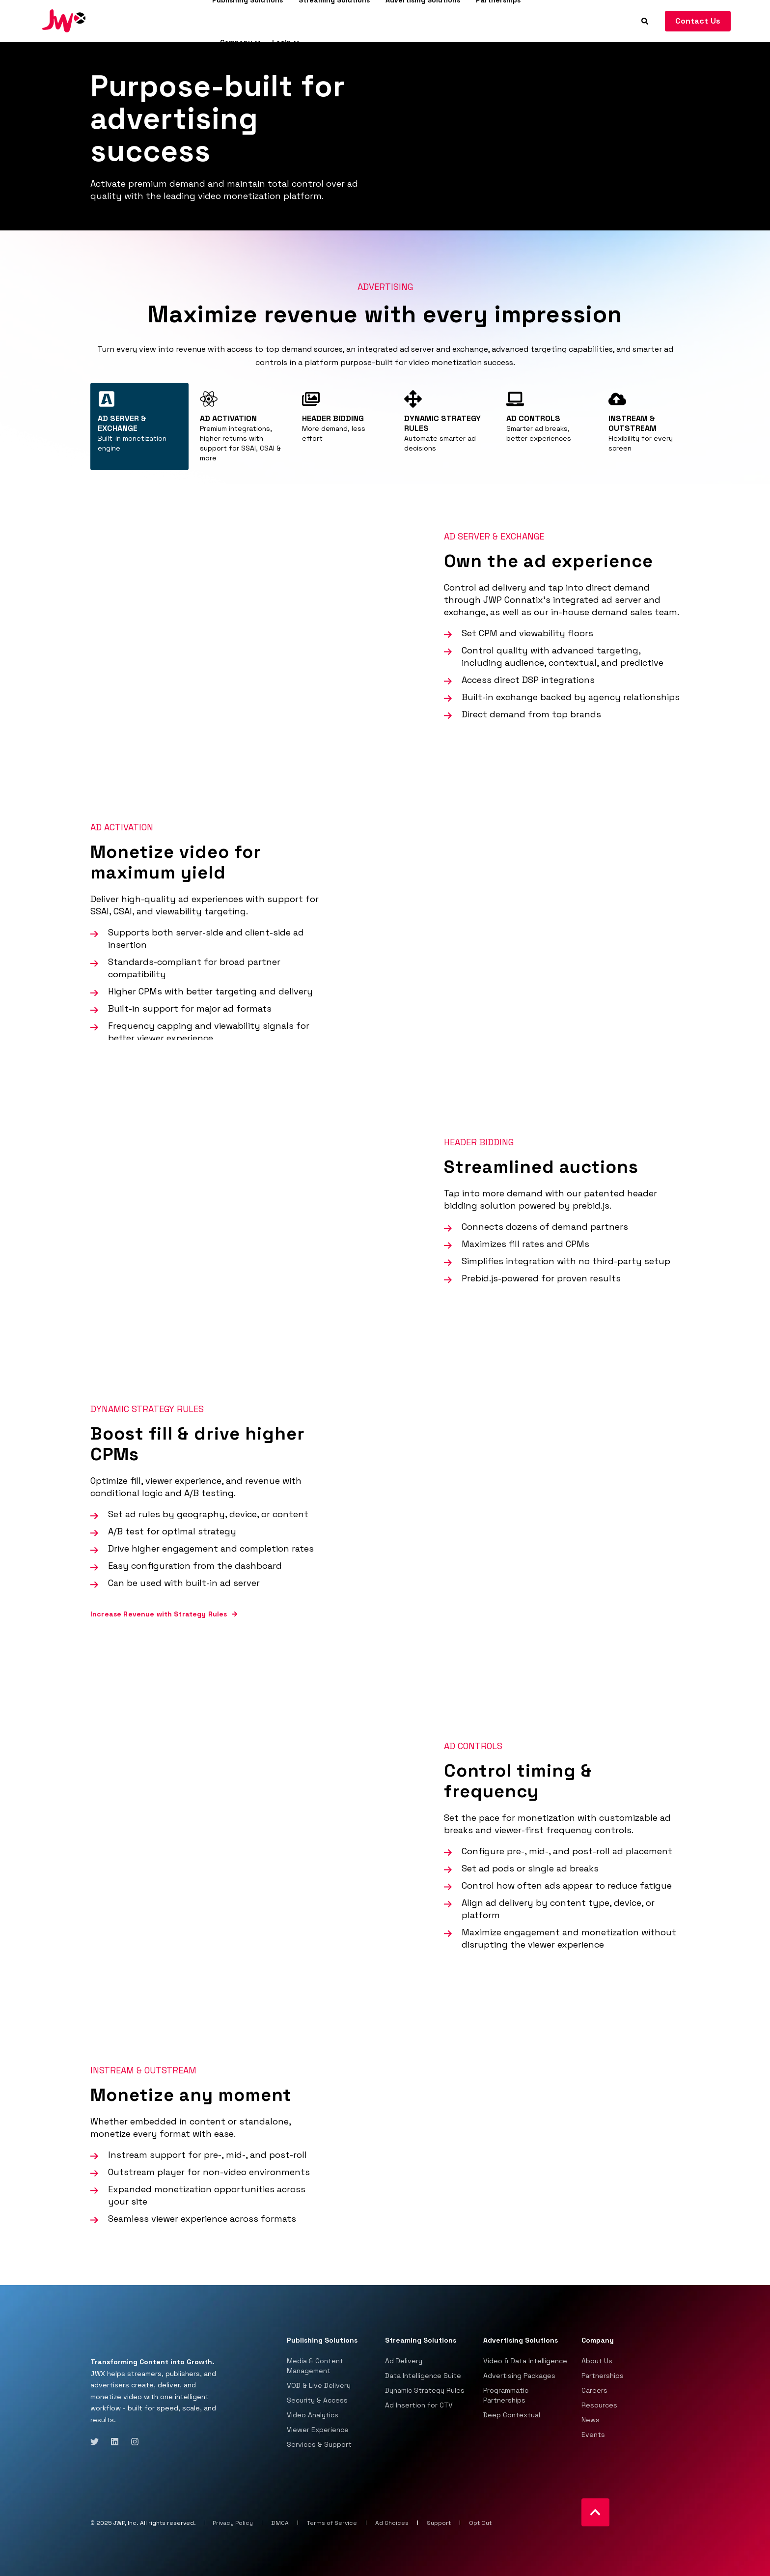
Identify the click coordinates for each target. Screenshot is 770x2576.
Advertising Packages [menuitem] (519, 2375)
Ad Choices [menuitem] (392, 2523)
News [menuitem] (590, 2419)
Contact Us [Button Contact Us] (698, 21)
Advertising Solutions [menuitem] (520, 2341)
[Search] (645, 20)
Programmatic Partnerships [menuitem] (505, 2395)
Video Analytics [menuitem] (312, 2414)
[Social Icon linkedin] (115, 2441)
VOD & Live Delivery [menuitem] (319, 2385)
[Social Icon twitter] (97, 2441)
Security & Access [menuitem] (317, 2400)
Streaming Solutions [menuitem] (420, 2341)
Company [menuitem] (236, 42)
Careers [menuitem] (594, 2390)
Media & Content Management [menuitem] (315, 2365)
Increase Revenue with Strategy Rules (158, 1614)
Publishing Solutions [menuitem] (322, 2341)
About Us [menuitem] (596, 2360)
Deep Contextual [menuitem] (511, 2414)
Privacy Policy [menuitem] (233, 2523)
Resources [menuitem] (599, 2405)
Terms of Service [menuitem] (332, 2523)
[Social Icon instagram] (132, 2441)
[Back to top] (595, 2512)
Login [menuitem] (281, 42)
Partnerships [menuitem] (602, 2375)
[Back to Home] (63, 20)
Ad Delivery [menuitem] (403, 2360)
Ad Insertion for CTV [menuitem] (419, 2405)
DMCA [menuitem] (280, 2523)
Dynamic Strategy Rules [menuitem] (425, 2390)
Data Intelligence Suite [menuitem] (423, 2375)
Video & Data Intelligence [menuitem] (525, 2360)
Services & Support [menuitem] (319, 2444)
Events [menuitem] (593, 2434)
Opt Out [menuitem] (480, 2523)
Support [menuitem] (439, 2523)
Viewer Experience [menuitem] (318, 2429)
